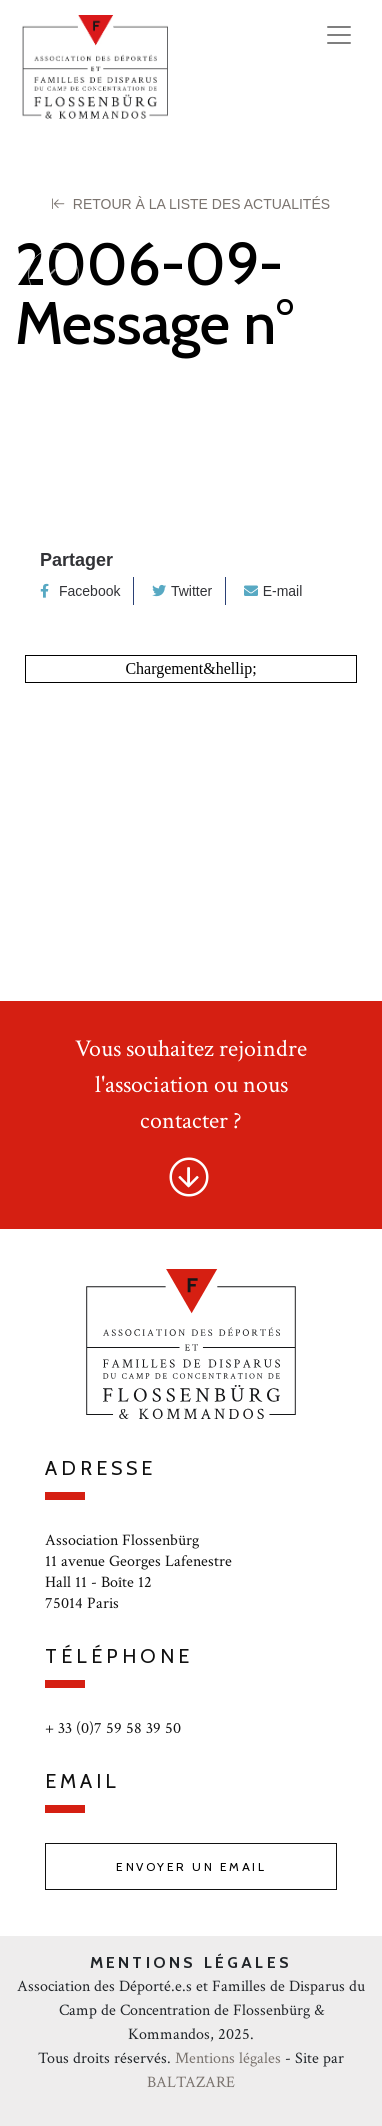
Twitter (182, 591)
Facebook (80, 591)
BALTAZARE (191, 2082)
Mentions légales (228, 2058)
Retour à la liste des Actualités (191, 204)
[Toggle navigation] (339, 35)
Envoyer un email (191, 1866)
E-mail (273, 591)
